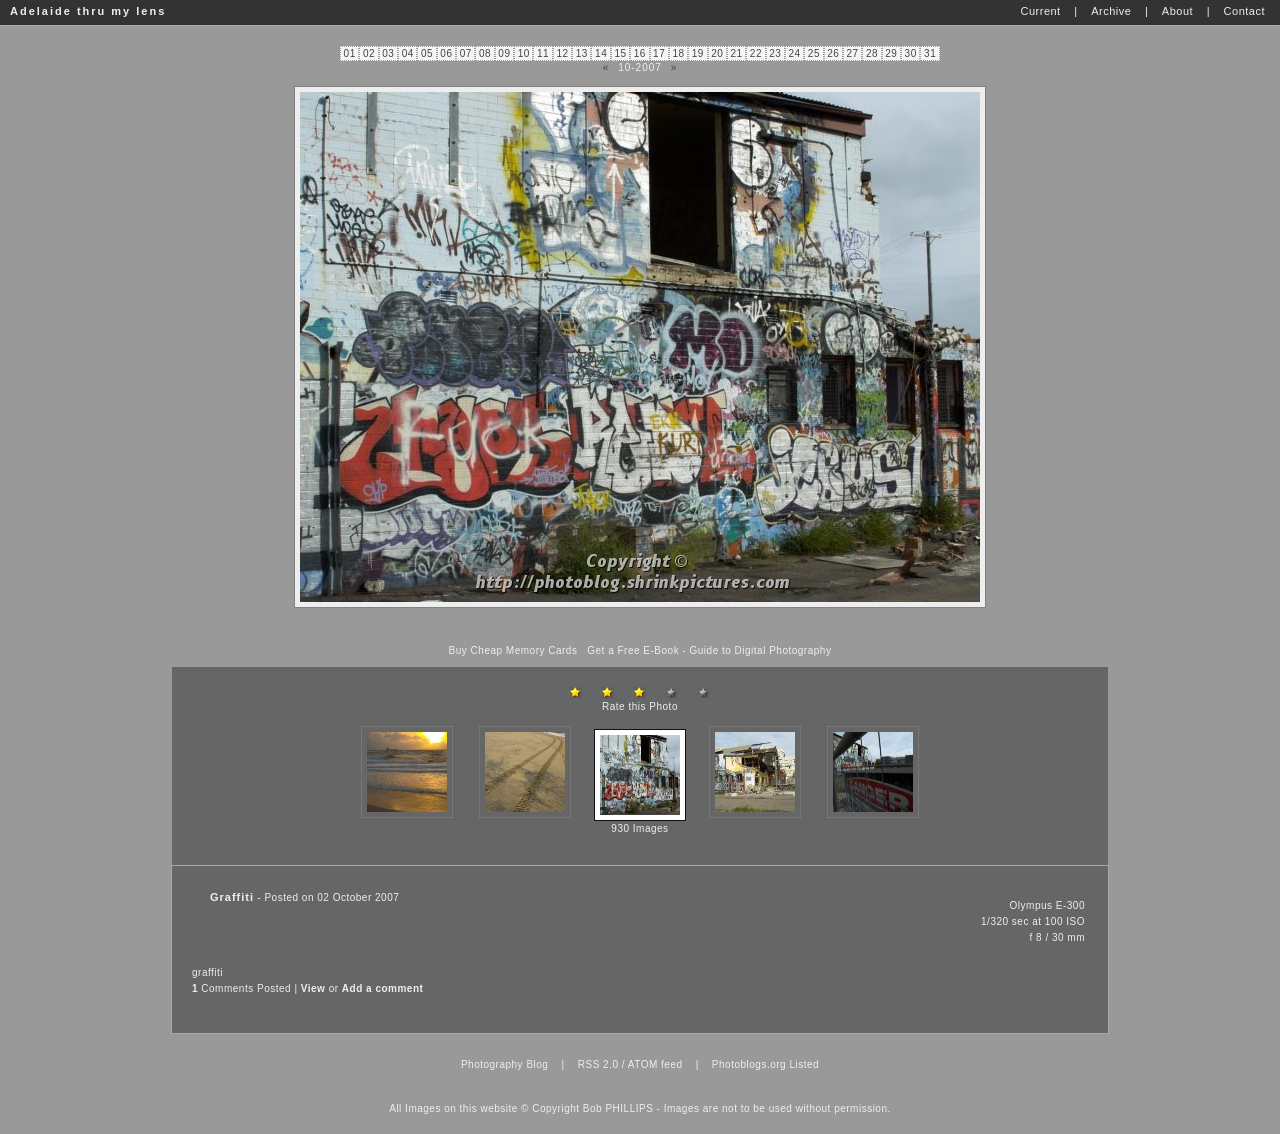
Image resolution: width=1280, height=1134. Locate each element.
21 (736, 53)
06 (446, 53)
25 (814, 53)
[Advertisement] (640, 626)
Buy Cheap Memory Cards (513, 650)
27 (853, 53)
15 (620, 53)
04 (408, 53)
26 (833, 53)
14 (601, 53)
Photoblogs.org (749, 1064)
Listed (804, 1064)
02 (369, 53)
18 (678, 53)
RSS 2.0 (598, 1064)
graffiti (207, 972)
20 (717, 53)
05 (427, 53)
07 (466, 53)
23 (775, 53)
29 (891, 53)
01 (350, 53)
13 (582, 53)
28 (872, 53)
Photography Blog (505, 1064)
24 (795, 53)
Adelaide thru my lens (88, 11)
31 (930, 53)
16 (640, 53)
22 (756, 53)
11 (543, 53)
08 (485, 53)
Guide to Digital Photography (761, 650)
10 (524, 53)
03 (388, 53)
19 (698, 53)
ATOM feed (655, 1064)
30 (911, 53)
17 (659, 53)
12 (562, 53)
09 (504, 53)
